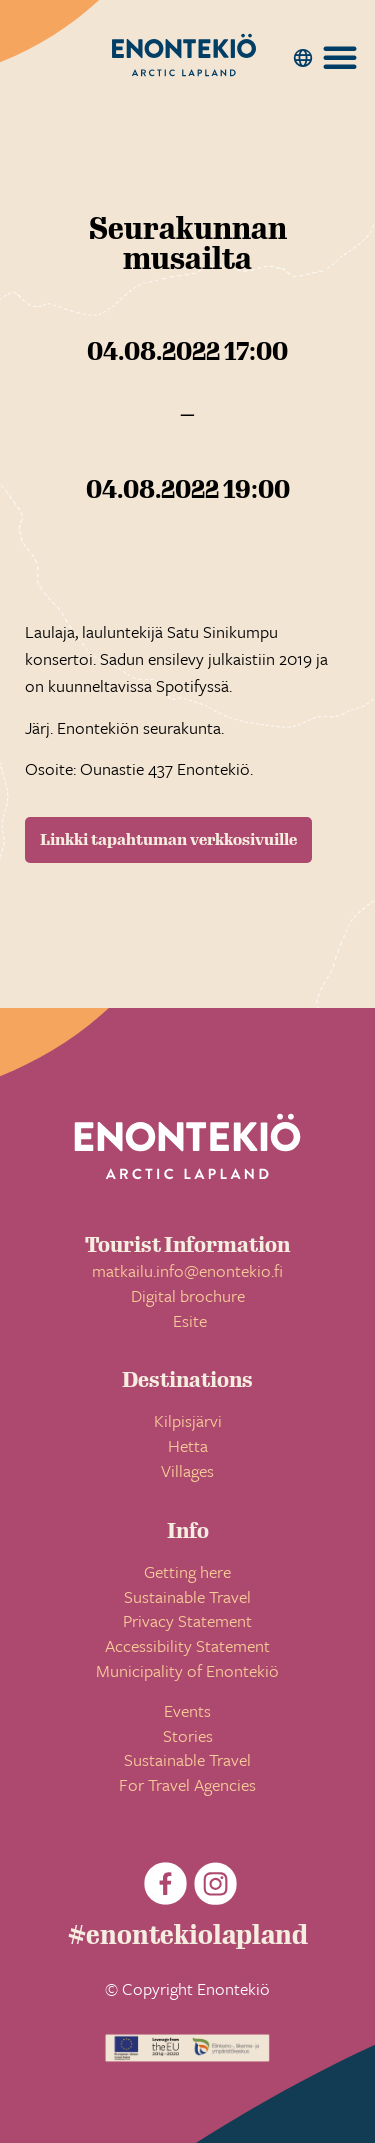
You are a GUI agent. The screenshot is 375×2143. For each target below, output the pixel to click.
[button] (303, 58)
